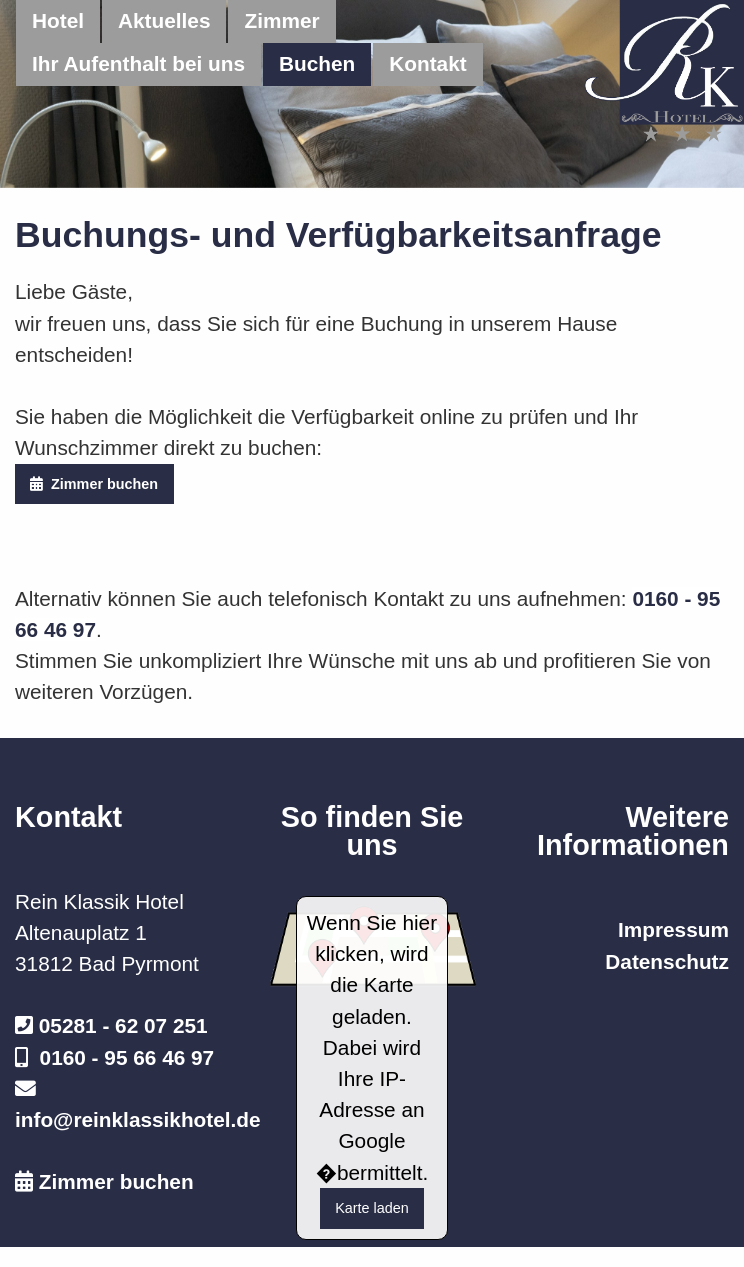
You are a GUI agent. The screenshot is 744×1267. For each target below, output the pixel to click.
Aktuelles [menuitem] (164, 20)
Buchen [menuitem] (317, 63)
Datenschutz (667, 961)
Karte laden (372, 1208)
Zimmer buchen (94, 484)
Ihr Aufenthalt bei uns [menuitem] (138, 63)
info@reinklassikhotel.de (138, 1119)
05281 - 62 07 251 (123, 1025)
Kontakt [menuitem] (427, 63)
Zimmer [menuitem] (281, 20)
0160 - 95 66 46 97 (127, 1057)
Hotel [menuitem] (58, 20)
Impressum (673, 929)
